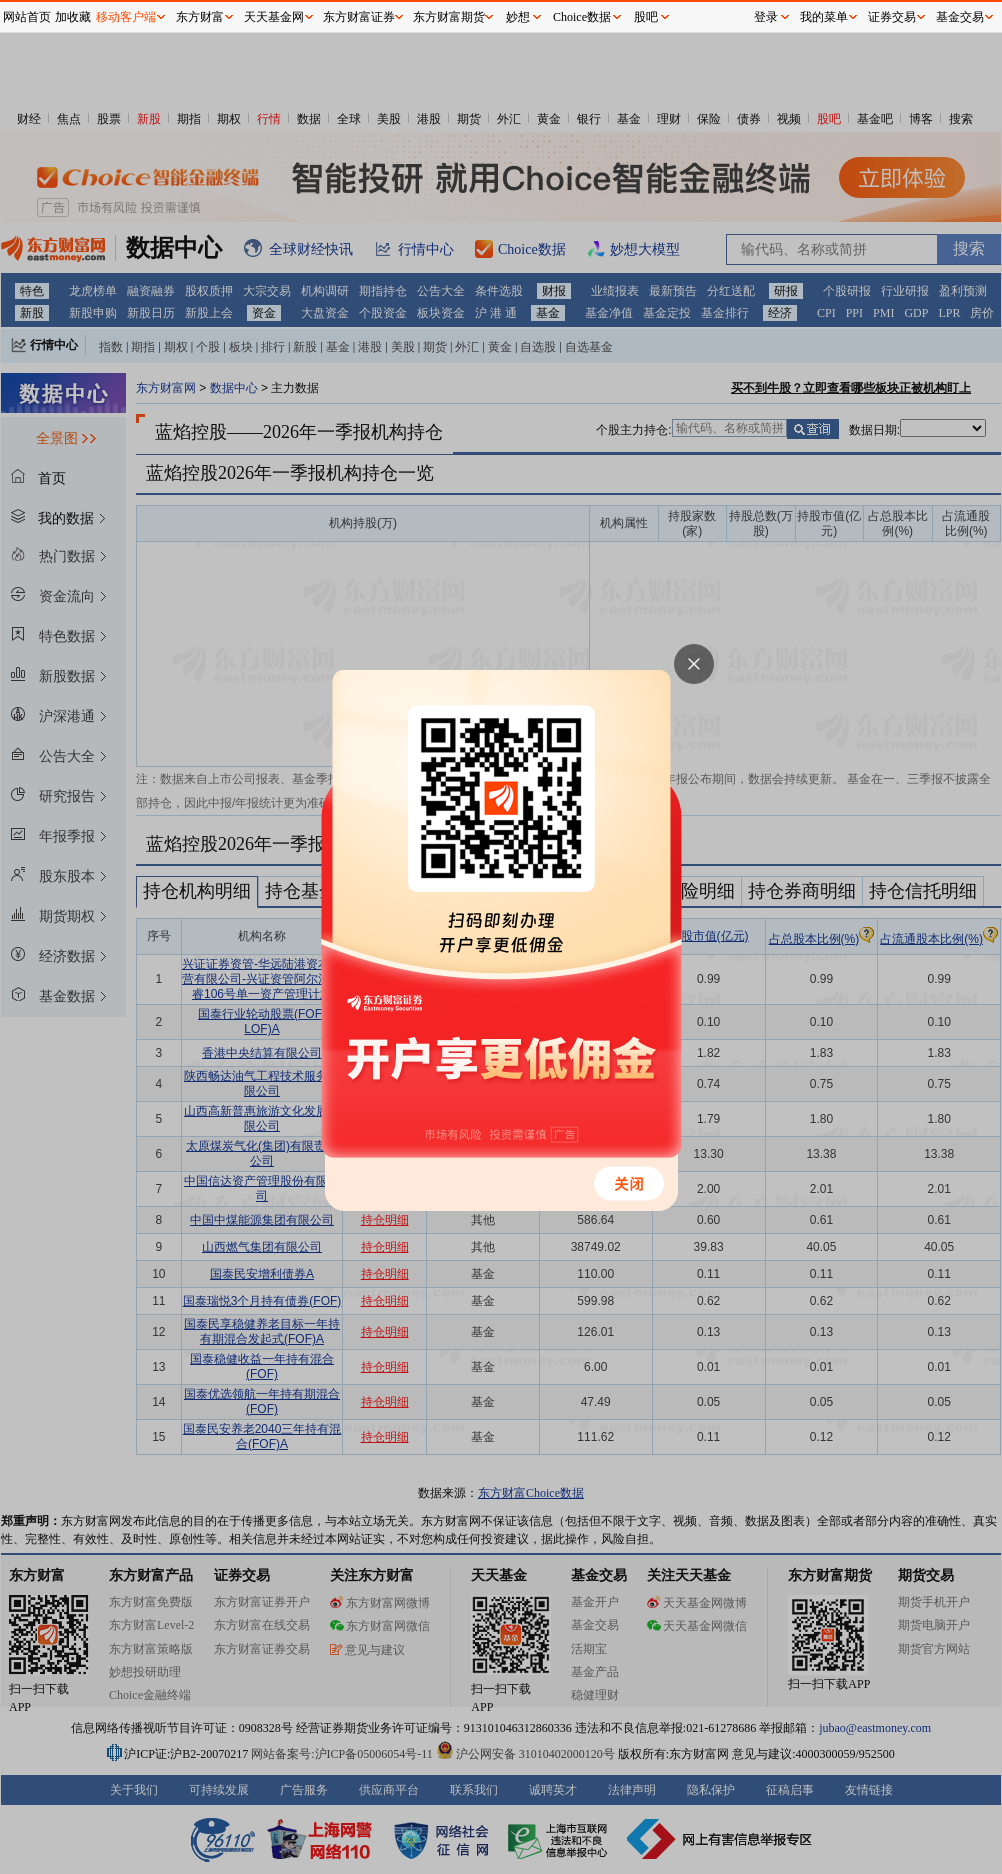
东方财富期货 (449, 17)
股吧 (646, 17)
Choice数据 (582, 17)
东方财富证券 (359, 17)
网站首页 (27, 17)
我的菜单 (824, 17)
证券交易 (892, 17)
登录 (766, 17)
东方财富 (200, 17)
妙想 (518, 17)
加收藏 (73, 17)
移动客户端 (126, 17)
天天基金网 (274, 17)
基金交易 (960, 17)
